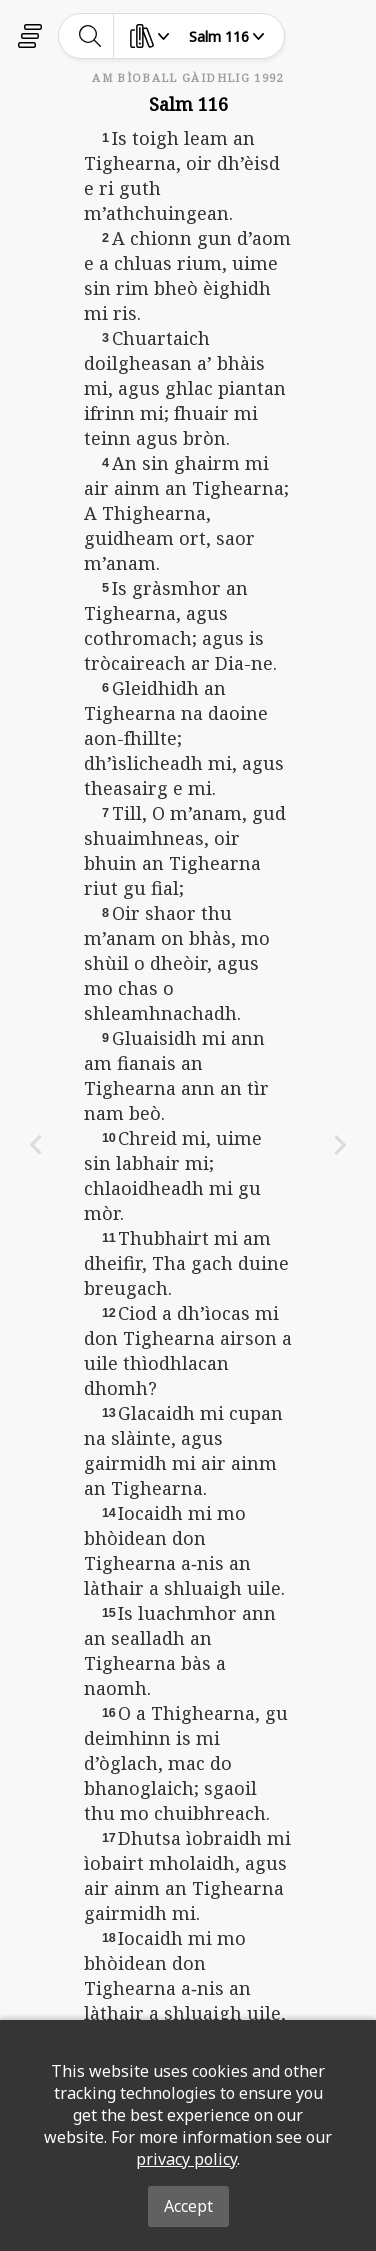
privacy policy (186, 2159)
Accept (188, 2206)
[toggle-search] (90, 36)
